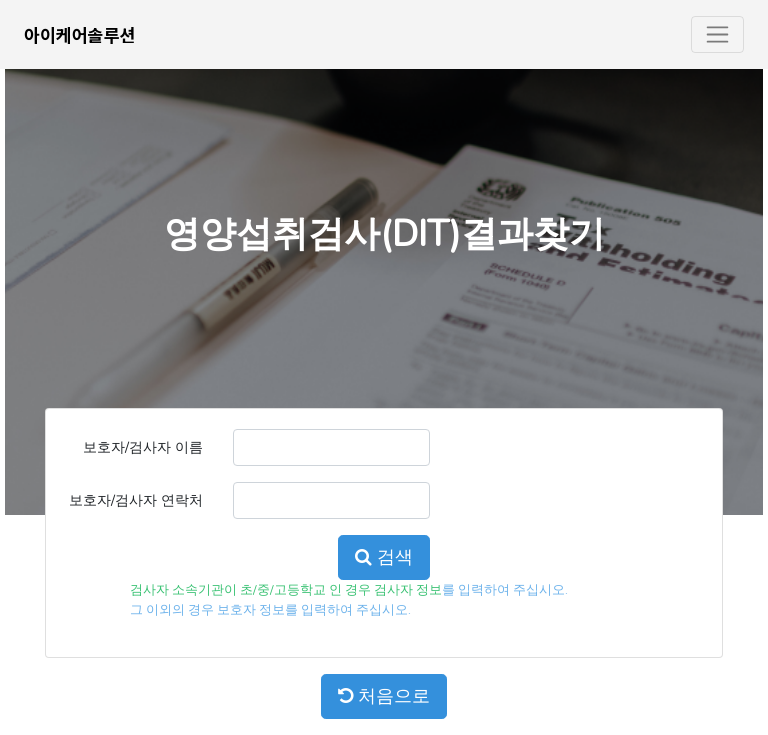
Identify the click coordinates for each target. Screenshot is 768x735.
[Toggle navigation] (717, 34)
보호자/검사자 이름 (143, 447)
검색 (384, 557)
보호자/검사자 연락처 (136, 500)
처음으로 (384, 696)
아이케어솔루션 (79, 34)
